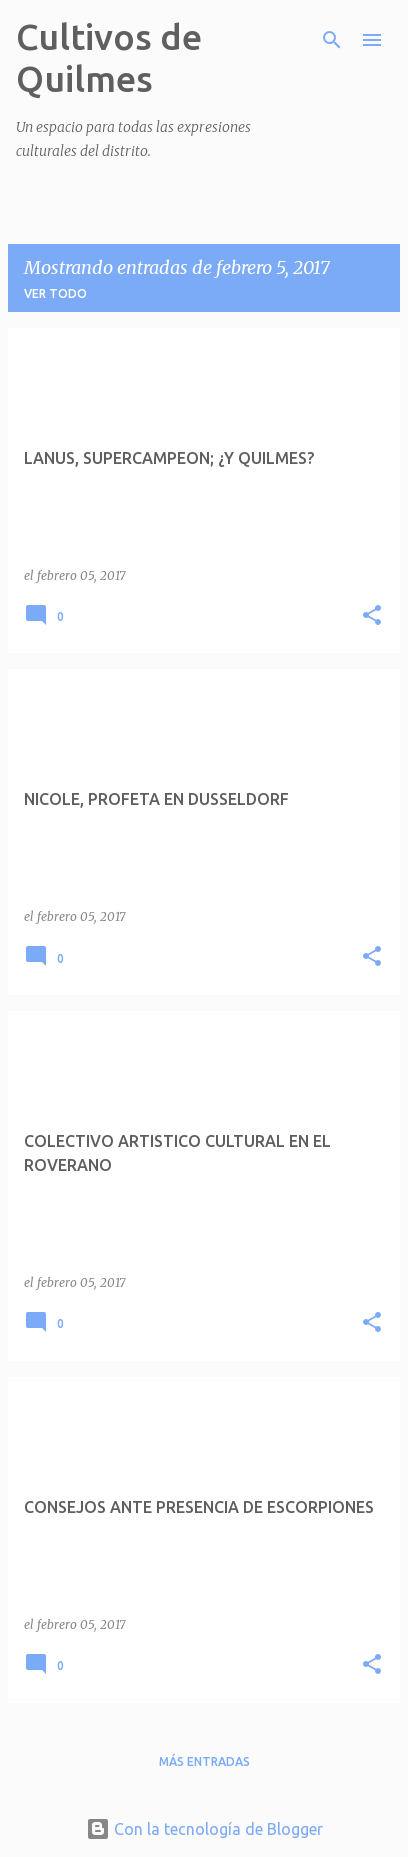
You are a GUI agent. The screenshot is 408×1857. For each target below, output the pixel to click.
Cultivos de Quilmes (109, 57)
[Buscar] (332, 40)
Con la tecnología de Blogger (204, 1829)
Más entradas (204, 1761)
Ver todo (55, 293)
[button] (372, 616)
